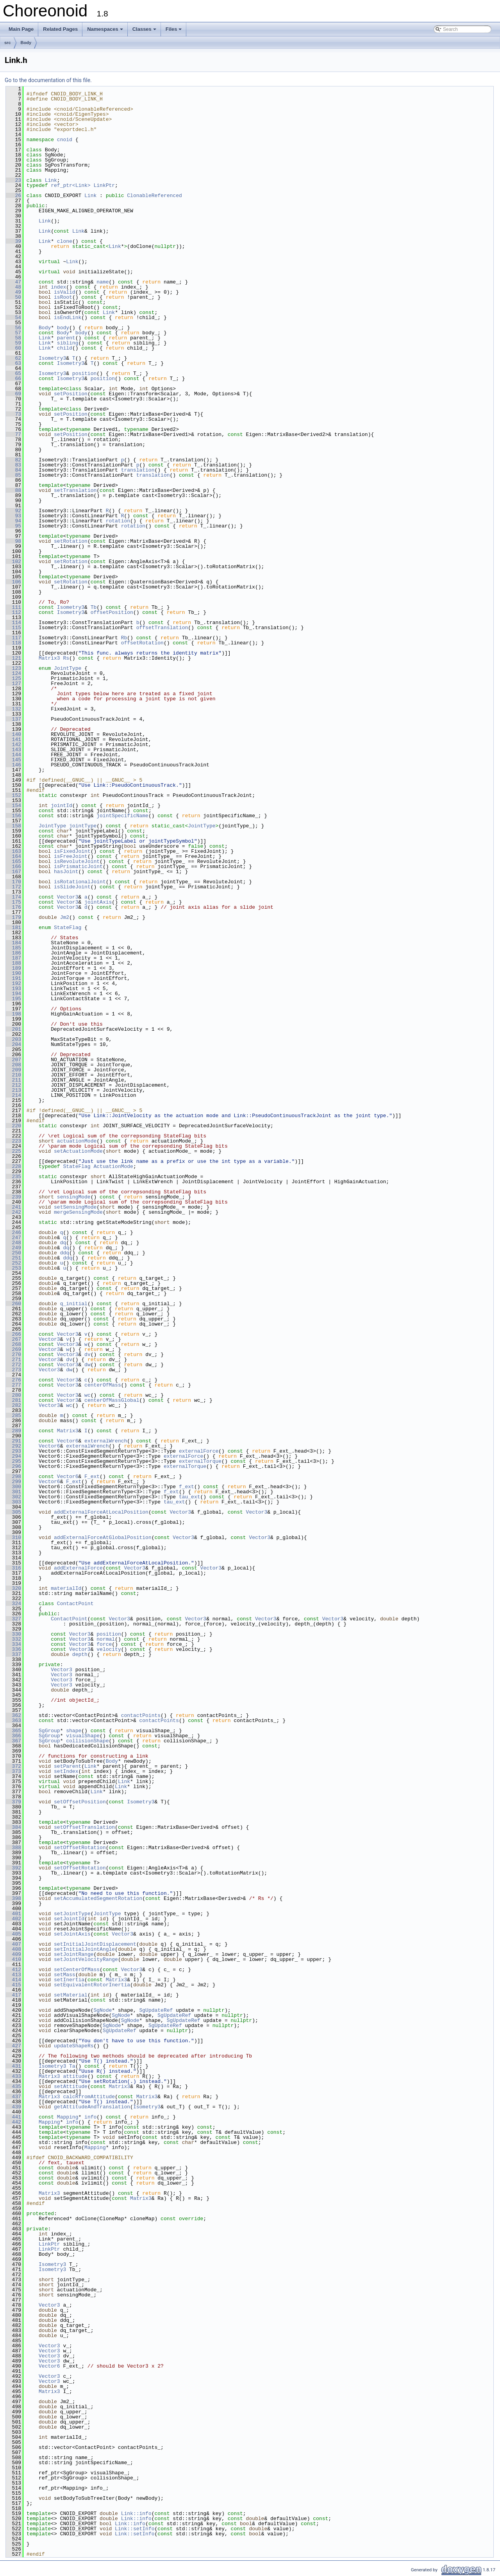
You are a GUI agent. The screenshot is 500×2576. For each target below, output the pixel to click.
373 (13, 1771)
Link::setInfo (134, 2528)
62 (13, 358)
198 (13, 1013)
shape (73, 1730)
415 (13, 1984)
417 (13, 1994)
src (7, 42)
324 (13, 1603)
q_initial (74, 1303)
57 (13, 332)
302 (13, 1496)
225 (13, 1151)
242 (13, 1212)
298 (13, 1476)
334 (13, 1644)
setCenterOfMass (77, 1969)
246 (13, 1232)
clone (64, 241)
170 (13, 881)
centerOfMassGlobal (111, 1400)
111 (13, 607)
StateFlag (67, 927)
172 (13, 886)
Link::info (136, 2513)
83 (13, 464)
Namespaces (105, 29)
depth (80, 1654)
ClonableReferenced (154, 195)
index (58, 287)
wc (87, 1395)
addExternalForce (78, 1567)
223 (13, 1140)
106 (13, 581)
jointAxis (98, 902)
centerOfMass (102, 1384)
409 (13, 1954)
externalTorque (200, 1461)
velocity (108, 1649)
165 (13, 861)
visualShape (83, 1735)
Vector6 (68, 1440)
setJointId (69, 1918)
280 (13, 1395)
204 (13, 1044)
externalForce (198, 1451)
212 (13, 1085)
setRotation (71, 541)
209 (13, 1069)
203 (13, 1039)
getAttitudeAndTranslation (92, 2106)
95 (13, 525)
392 (13, 1867)
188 (13, 963)
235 (13, 1176)
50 (13, 297)
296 (13, 1466)
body (63, 327)
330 (13, 1634)
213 (13, 1090)
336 (13, 1649)
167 (13, 871)
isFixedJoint (72, 851)
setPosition (71, 393)
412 (13, 1969)
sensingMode (74, 1196)
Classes (144, 29)
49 (13, 292)
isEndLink (67, 317)
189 (13, 968)
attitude (75, 2076)
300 (13, 1486)
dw (87, 1364)
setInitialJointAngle (84, 1949)
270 (13, 1354)
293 (13, 1451)
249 (13, 1247)
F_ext (92, 1476)
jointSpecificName (122, 815)
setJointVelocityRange (86, 1959)
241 (13, 1207)
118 (13, 642)
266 (13, 1334)
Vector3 (68, 897)
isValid (64, 292)
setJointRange (73, 1954)
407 (13, 1944)
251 (13, 1257)
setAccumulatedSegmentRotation (98, 1898)
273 (13, 1369)
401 (13, 1913)
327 (13, 1618)
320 (13, 1588)
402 (13, 1918)
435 (13, 2086)
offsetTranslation (162, 627)
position (84, 373)
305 (13, 1512)
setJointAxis (72, 1933)
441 (13, 2116)
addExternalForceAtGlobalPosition (103, 1537)
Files (174, 29)
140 (13, 734)
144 (13, 754)
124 (13, 673)
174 (13, 897)
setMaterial (71, 1994)
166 (13, 866)
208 (13, 1064)
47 (13, 281)
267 (13, 1339)
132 (13, 708)
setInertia (69, 1979)
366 (13, 1735)
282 (13, 1405)
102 (13, 561)
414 (13, 1979)
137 (13, 719)
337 (13, 1654)
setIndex (66, 1771)
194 (13, 993)
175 (13, 902)
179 (13, 917)
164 (13, 856)
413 (13, 1974)
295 (13, 1461)
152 (13, 795)
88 (13, 490)
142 (13, 744)
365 (13, 1730)
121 (13, 658)
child (64, 348)
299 (13, 1481)
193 (13, 988)
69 (13, 393)
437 (13, 2096)
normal (105, 1639)
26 (13, 195)
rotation (118, 520)
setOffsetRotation (80, 1847)
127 (13, 683)
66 (13, 378)
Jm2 (64, 917)
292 (13, 1445)
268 (13, 1344)
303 (13, 1501)
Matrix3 (49, 658)
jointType (82, 825)
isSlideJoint (72, 886)
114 (13, 622)
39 (13, 241)
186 (13, 952)
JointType (67, 668)
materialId (66, 1588)
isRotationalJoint (80, 881)
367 (13, 1740)
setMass (64, 1974)
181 (13, 927)
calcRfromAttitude (89, 2096)
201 (13, 1029)
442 (13, 2122)
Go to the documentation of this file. (48, 80)
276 (13, 1379)
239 (13, 1196)
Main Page (21, 29)
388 (13, 1847)
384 (13, 1827)
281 (13, 1400)
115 (13, 627)
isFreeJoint (71, 856)
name (102, 281)
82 (13, 459)
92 (13, 510)
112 (13, 612)
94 (13, 520)
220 (13, 1125)
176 (13, 907)
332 (13, 1639)
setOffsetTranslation (84, 1827)
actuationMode (76, 1140)
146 (13, 764)
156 (13, 815)
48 (13, 287)
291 (13, 1440)
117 (13, 637)
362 (13, 1715)
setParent (67, 1766)
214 (13, 1095)
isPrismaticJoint (78, 866)
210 (13, 1074)
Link (51, 180)
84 (13, 470)
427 (13, 2045)
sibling (68, 342)
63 (13, 363)
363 (13, 1720)
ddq (64, 1252)
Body (26, 42)
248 (13, 1242)
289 (13, 1430)
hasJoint (66, 871)
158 (13, 825)
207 (13, 1059)
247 (13, 1237)
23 (13, 180)
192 (13, 983)
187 (13, 958)
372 (13, 1766)
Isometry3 (52, 358)
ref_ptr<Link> (70, 185)
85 (13, 475)
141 (13, 739)
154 (13, 805)
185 (13, 947)
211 (13, 1079)
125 (13, 678)
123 (13, 668)
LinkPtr (104, 185)
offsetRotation (142, 642)
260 (13, 1303)
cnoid (64, 139)
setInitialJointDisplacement (95, 1944)
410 (13, 1959)
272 (13, 1364)
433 (13, 2076)
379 (13, 1801)
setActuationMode (78, 1151)
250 (13, 1252)
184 (13, 942)
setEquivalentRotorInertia (92, 1984)
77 (13, 434)
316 (13, 1567)
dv (87, 1354)
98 (13, 541)
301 (13, 1491)
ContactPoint (75, 1603)
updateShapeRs (73, 2045)
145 (13, 759)
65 (13, 373)
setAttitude (71, 2086)
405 (13, 1933)
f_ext (186, 1486)
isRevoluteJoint (77, 861)
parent (66, 337)
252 (13, 1262)
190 (13, 973)
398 (13, 1898)
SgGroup (49, 1730)
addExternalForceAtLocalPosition (101, 1512)
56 (13, 327)
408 (13, 1949)
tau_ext (189, 1496)
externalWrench (105, 1440)
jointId (61, 805)
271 (13, 1359)
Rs (66, 658)
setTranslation (75, 490)
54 (13, 317)
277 (13, 1384)
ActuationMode (113, 1166)
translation (138, 470)
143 (13, 749)
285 (13, 1415)
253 (13, 1268)
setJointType (72, 1913)
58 (13, 337)
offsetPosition (112, 612)
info (90, 2116)
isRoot (63, 297)
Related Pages (60, 29)
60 (13, 348)
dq (63, 1242)
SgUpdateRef (156, 2010)
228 (13, 1166)
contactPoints (141, 1715)
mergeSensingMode (78, 1212)
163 (13, 851)
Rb (124, 637)
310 (13, 1537)
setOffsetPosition (80, 1801)
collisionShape (87, 1740)
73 (13, 414)
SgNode (102, 2010)
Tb (94, 607)
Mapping (68, 2116)
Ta (72, 2066)
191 (13, 978)
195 (13, 998)
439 (13, 2106)
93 (13, 515)
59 (13, 342)
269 (13, 1349)
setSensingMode (75, 1207)
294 (13, 1456)
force (104, 1644)
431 (13, 2066)
